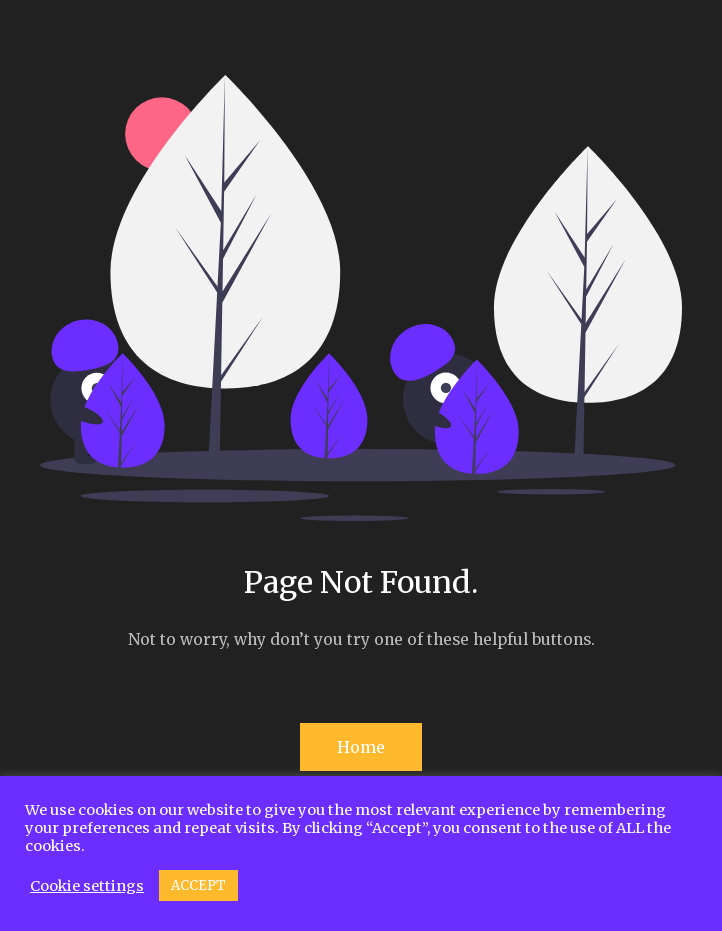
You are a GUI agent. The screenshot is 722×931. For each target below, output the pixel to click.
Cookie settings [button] (87, 886)
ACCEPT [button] (198, 885)
